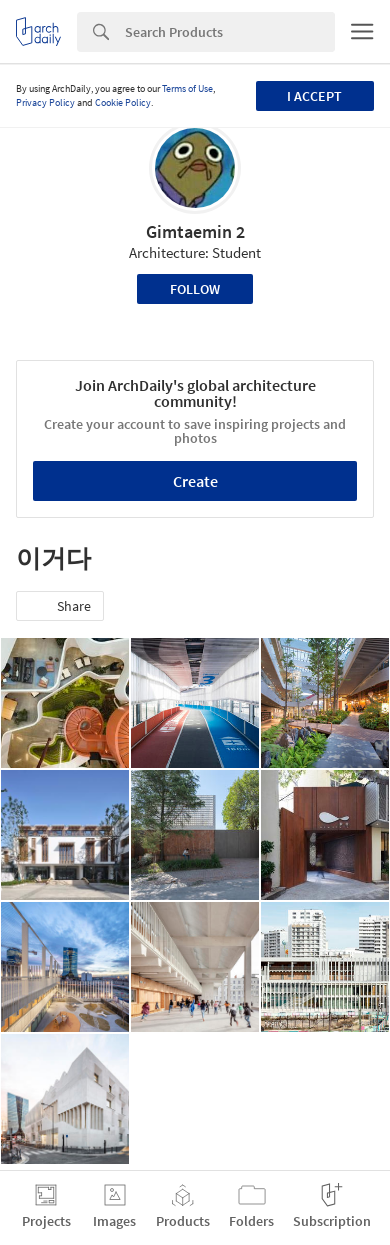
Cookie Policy (123, 102)
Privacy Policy (45, 102)
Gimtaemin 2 (195, 231)
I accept (314, 96)
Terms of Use (187, 88)
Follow (195, 289)
